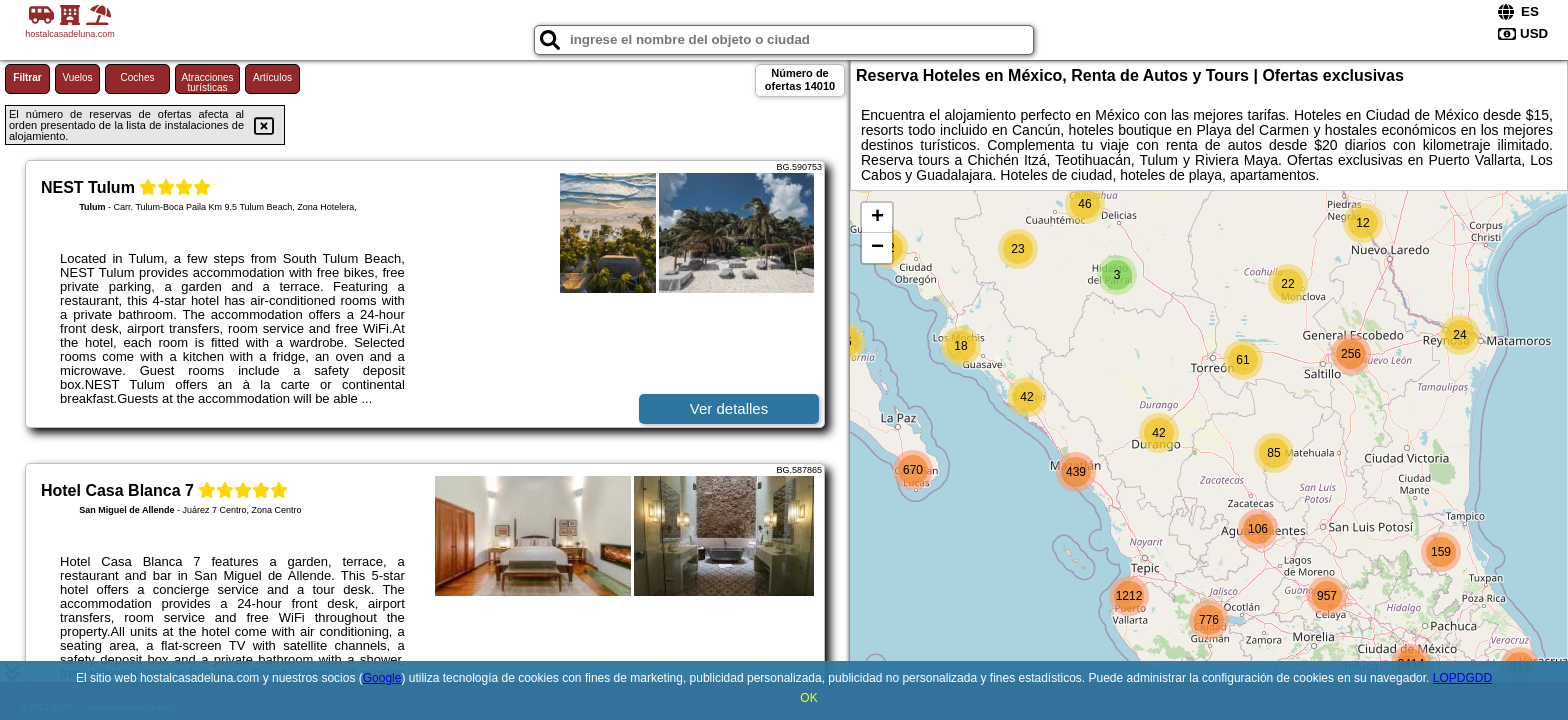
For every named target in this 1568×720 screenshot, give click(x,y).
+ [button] (877, 218)
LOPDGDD (1462, 678)
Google (382, 678)
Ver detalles (729, 408)
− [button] (877, 248)
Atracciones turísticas (207, 82)
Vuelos (77, 77)
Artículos (272, 77)
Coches (138, 77)
